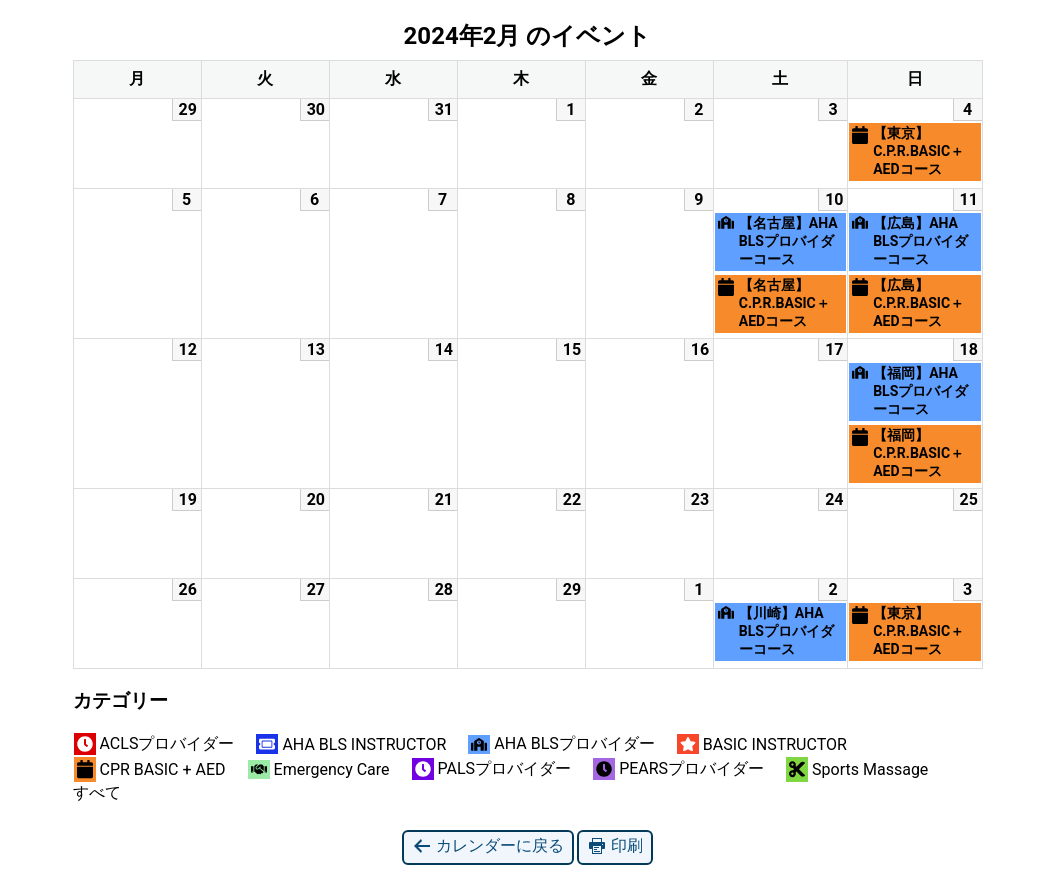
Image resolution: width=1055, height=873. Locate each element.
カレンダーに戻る (488, 846)
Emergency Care (319, 769)
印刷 (615, 846)
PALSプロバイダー (492, 769)
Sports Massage (857, 769)
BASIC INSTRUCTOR (762, 744)
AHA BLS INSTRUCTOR (351, 744)
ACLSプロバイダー (154, 744)
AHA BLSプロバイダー (561, 744)
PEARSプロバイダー (678, 769)
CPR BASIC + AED (150, 769)
